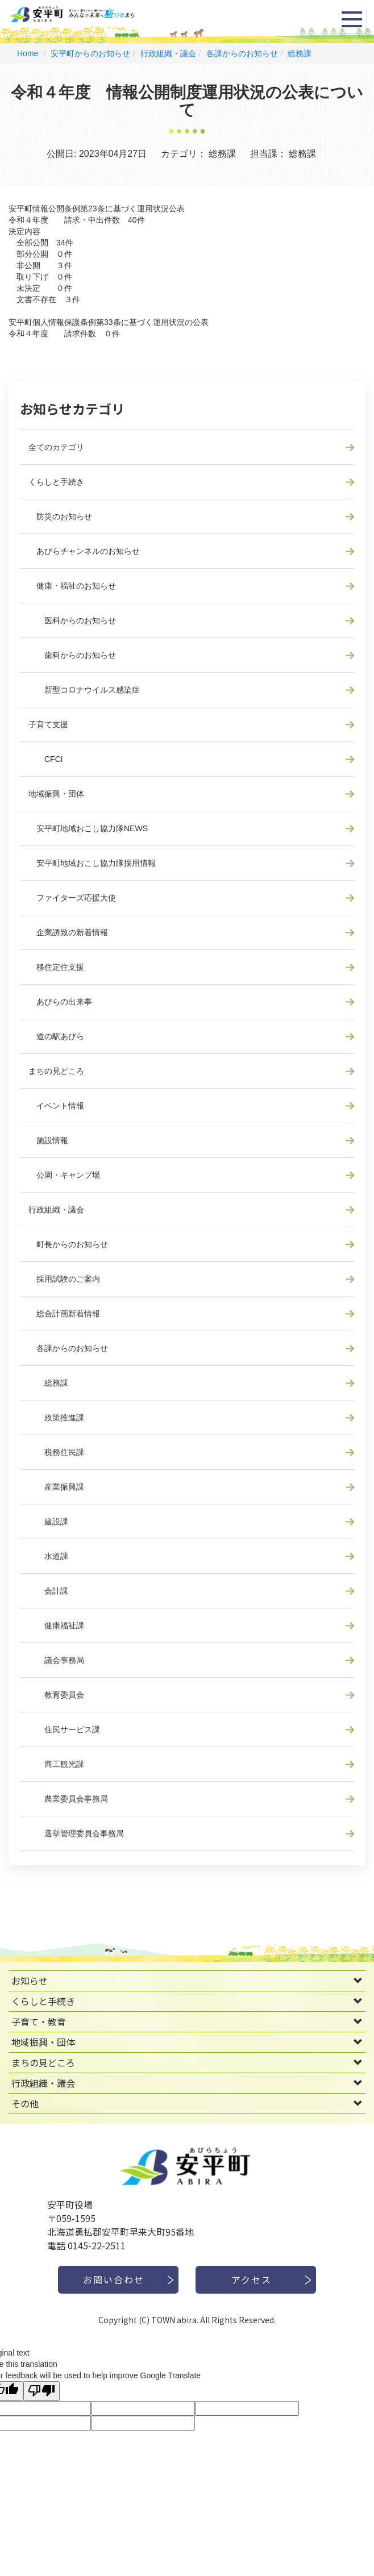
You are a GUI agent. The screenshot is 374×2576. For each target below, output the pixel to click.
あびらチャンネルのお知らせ (84, 551)
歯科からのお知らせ (72, 655)
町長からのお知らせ (68, 1244)
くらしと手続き (56, 481)
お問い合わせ (113, 2279)
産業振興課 (56, 1486)
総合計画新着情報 (64, 1313)
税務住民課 (56, 1452)
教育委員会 (56, 1694)
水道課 (48, 1556)
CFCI (45, 759)
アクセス (251, 2279)
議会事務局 (56, 1660)
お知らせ (29, 1980)
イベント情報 (56, 1105)
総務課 (299, 53)
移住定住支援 (56, 967)
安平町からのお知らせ (90, 53)
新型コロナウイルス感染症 (84, 689)
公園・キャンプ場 (64, 1174)
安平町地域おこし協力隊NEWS (88, 828)
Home (27, 53)
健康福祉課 (56, 1625)
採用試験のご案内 (64, 1278)
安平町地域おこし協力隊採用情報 (92, 863)
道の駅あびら (56, 1036)
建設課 (48, 1521)
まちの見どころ (56, 1071)
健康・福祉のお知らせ (72, 585)
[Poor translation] (41, 2391)
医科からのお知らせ (72, 620)
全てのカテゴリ (56, 447)
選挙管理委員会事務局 (76, 1833)
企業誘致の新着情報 (68, 932)
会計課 (48, 1590)
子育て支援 (48, 724)
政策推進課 (56, 1417)
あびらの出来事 (60, 1001)
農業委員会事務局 (68, 1798)
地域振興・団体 (56, 793)
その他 (25, 2103)
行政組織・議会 (168, 53)
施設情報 (48, 1140)
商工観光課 (56, 1764)
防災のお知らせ (60, 516)
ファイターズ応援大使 (72, 897)
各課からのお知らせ (242, 53)
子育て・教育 (38, 2021)
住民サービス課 (64, 1729)
